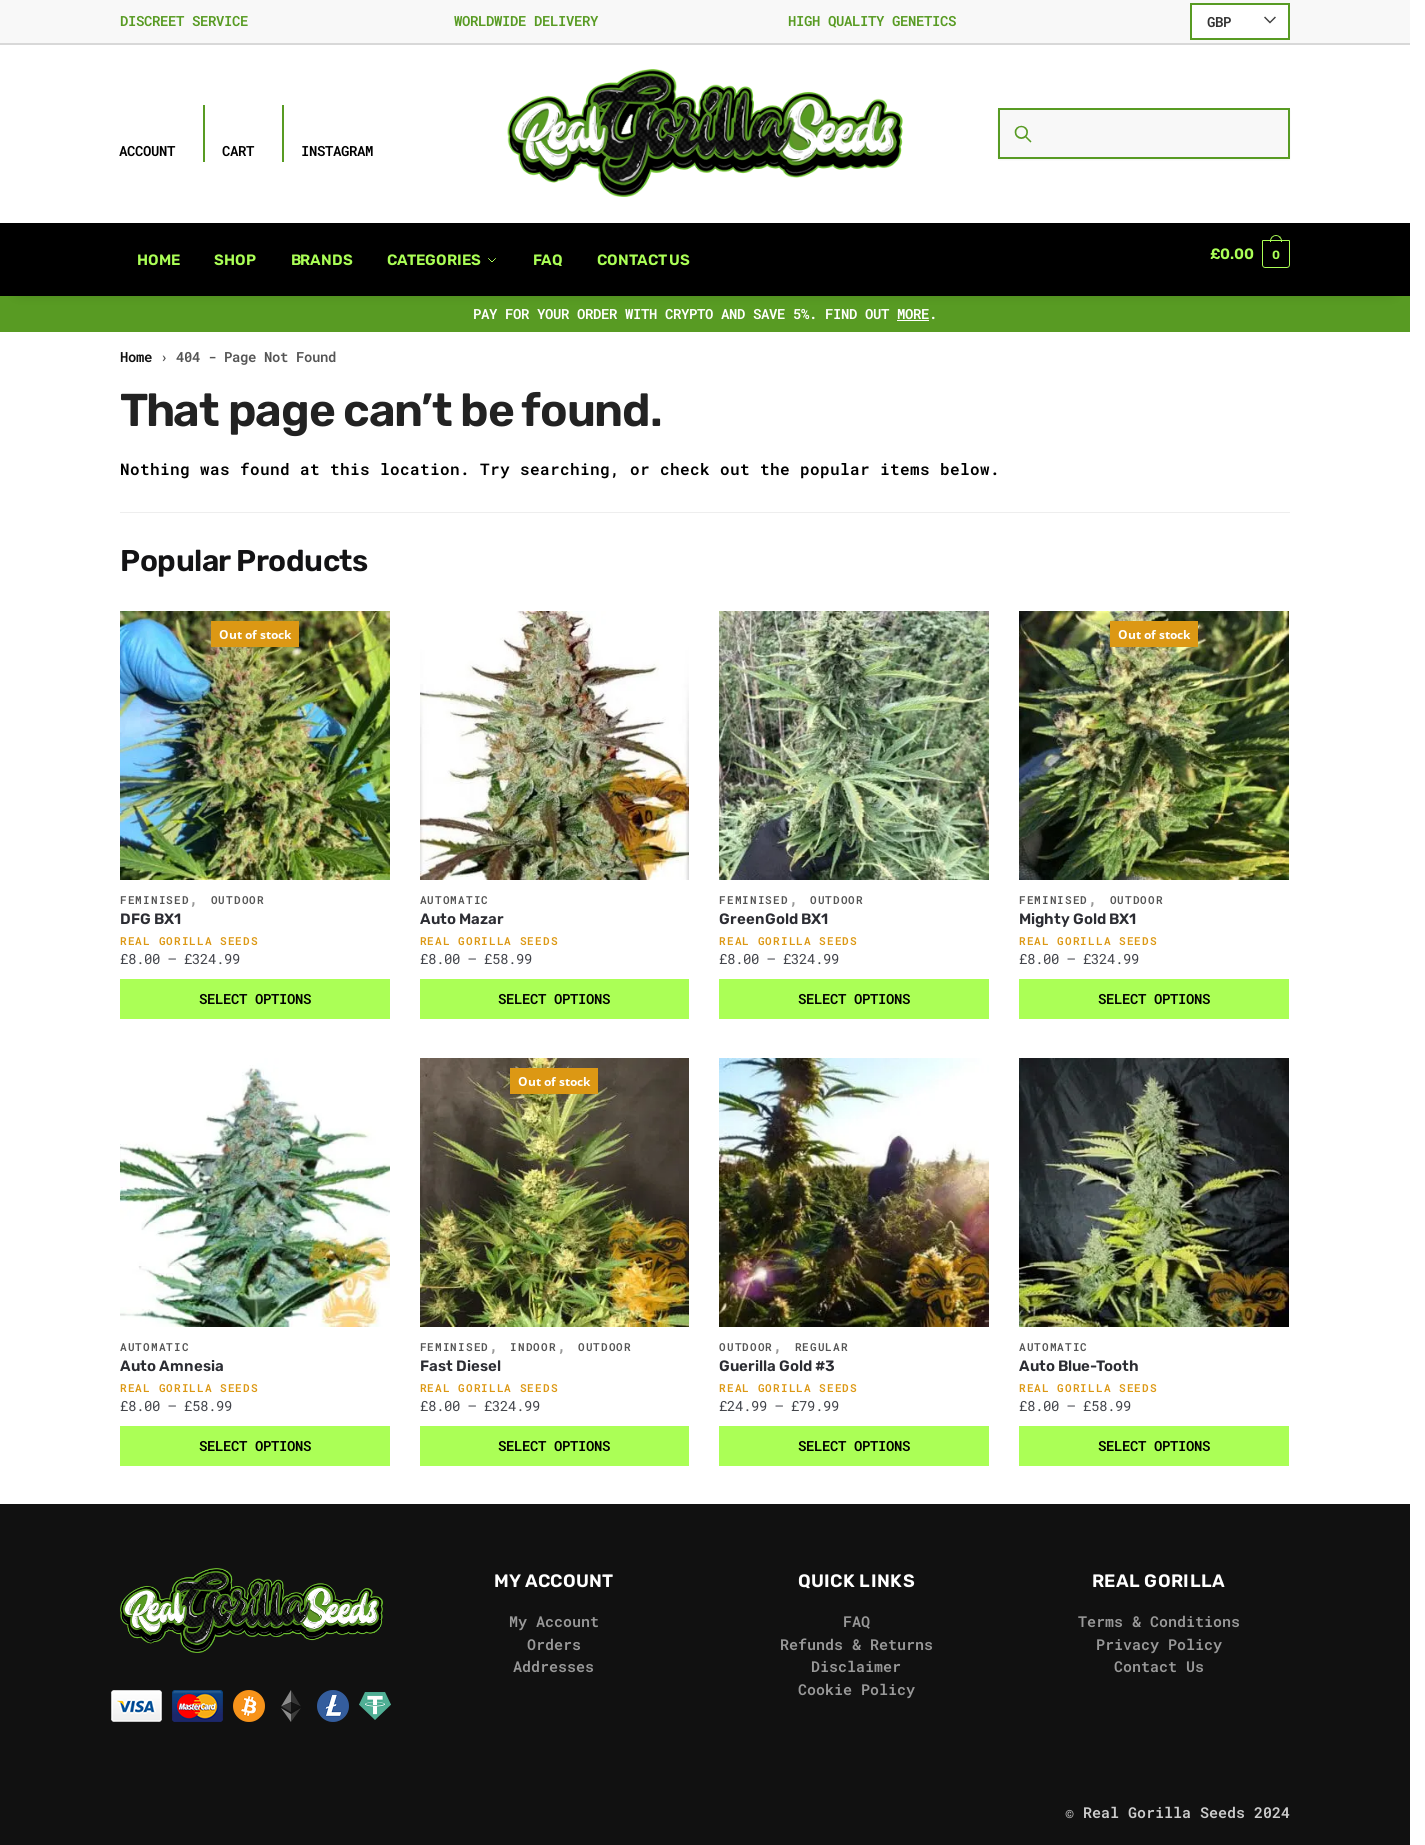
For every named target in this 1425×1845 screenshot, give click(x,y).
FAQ (856, 1609)
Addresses (553, 1654)
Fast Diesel (460, 1354)
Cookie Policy (856, 1677)
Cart (238, 150)
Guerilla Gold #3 (777, 1354)
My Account (554, 1609)
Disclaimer (856, 1654)
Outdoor (238, 887)
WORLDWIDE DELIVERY (526, 20)
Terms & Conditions (1159, 1609)
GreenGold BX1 (773, 907)
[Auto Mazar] (555, 734)
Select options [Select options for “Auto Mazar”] (554, 986)
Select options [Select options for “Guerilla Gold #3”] (854, 1433)
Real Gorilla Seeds (189, 928)
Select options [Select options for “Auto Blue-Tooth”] (1154, 1433)
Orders (554, 1632)
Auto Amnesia (172, 1354)
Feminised (154, 887)
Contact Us (1159, 1654)
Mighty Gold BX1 (1077, 907)
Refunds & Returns (856, 1632)
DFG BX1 (150, 907)
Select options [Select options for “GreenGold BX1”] (854, 986)
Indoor (533, 1334)
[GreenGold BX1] (854, 734)
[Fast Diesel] (555, 1181)
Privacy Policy (1159, 1632)
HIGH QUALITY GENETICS (872, 20)
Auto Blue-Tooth (1079, 1354)
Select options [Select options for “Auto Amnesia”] (255, 1433)
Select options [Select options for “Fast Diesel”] (554, 1433)
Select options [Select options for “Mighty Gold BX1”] (1154, 986)
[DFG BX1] (255, 734)
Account (147, 150)
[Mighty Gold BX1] (1154, 734)
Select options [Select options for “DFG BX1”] (255, 986)
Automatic (454, 887)
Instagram (337, 150)
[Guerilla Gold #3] (854, 1181)
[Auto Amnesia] (255, 1181)
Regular (822, 1334)
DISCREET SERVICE (184, 20)
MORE (913, 301)
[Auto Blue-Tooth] (1154, 1181)
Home (136, 344)
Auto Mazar (462, 907)
